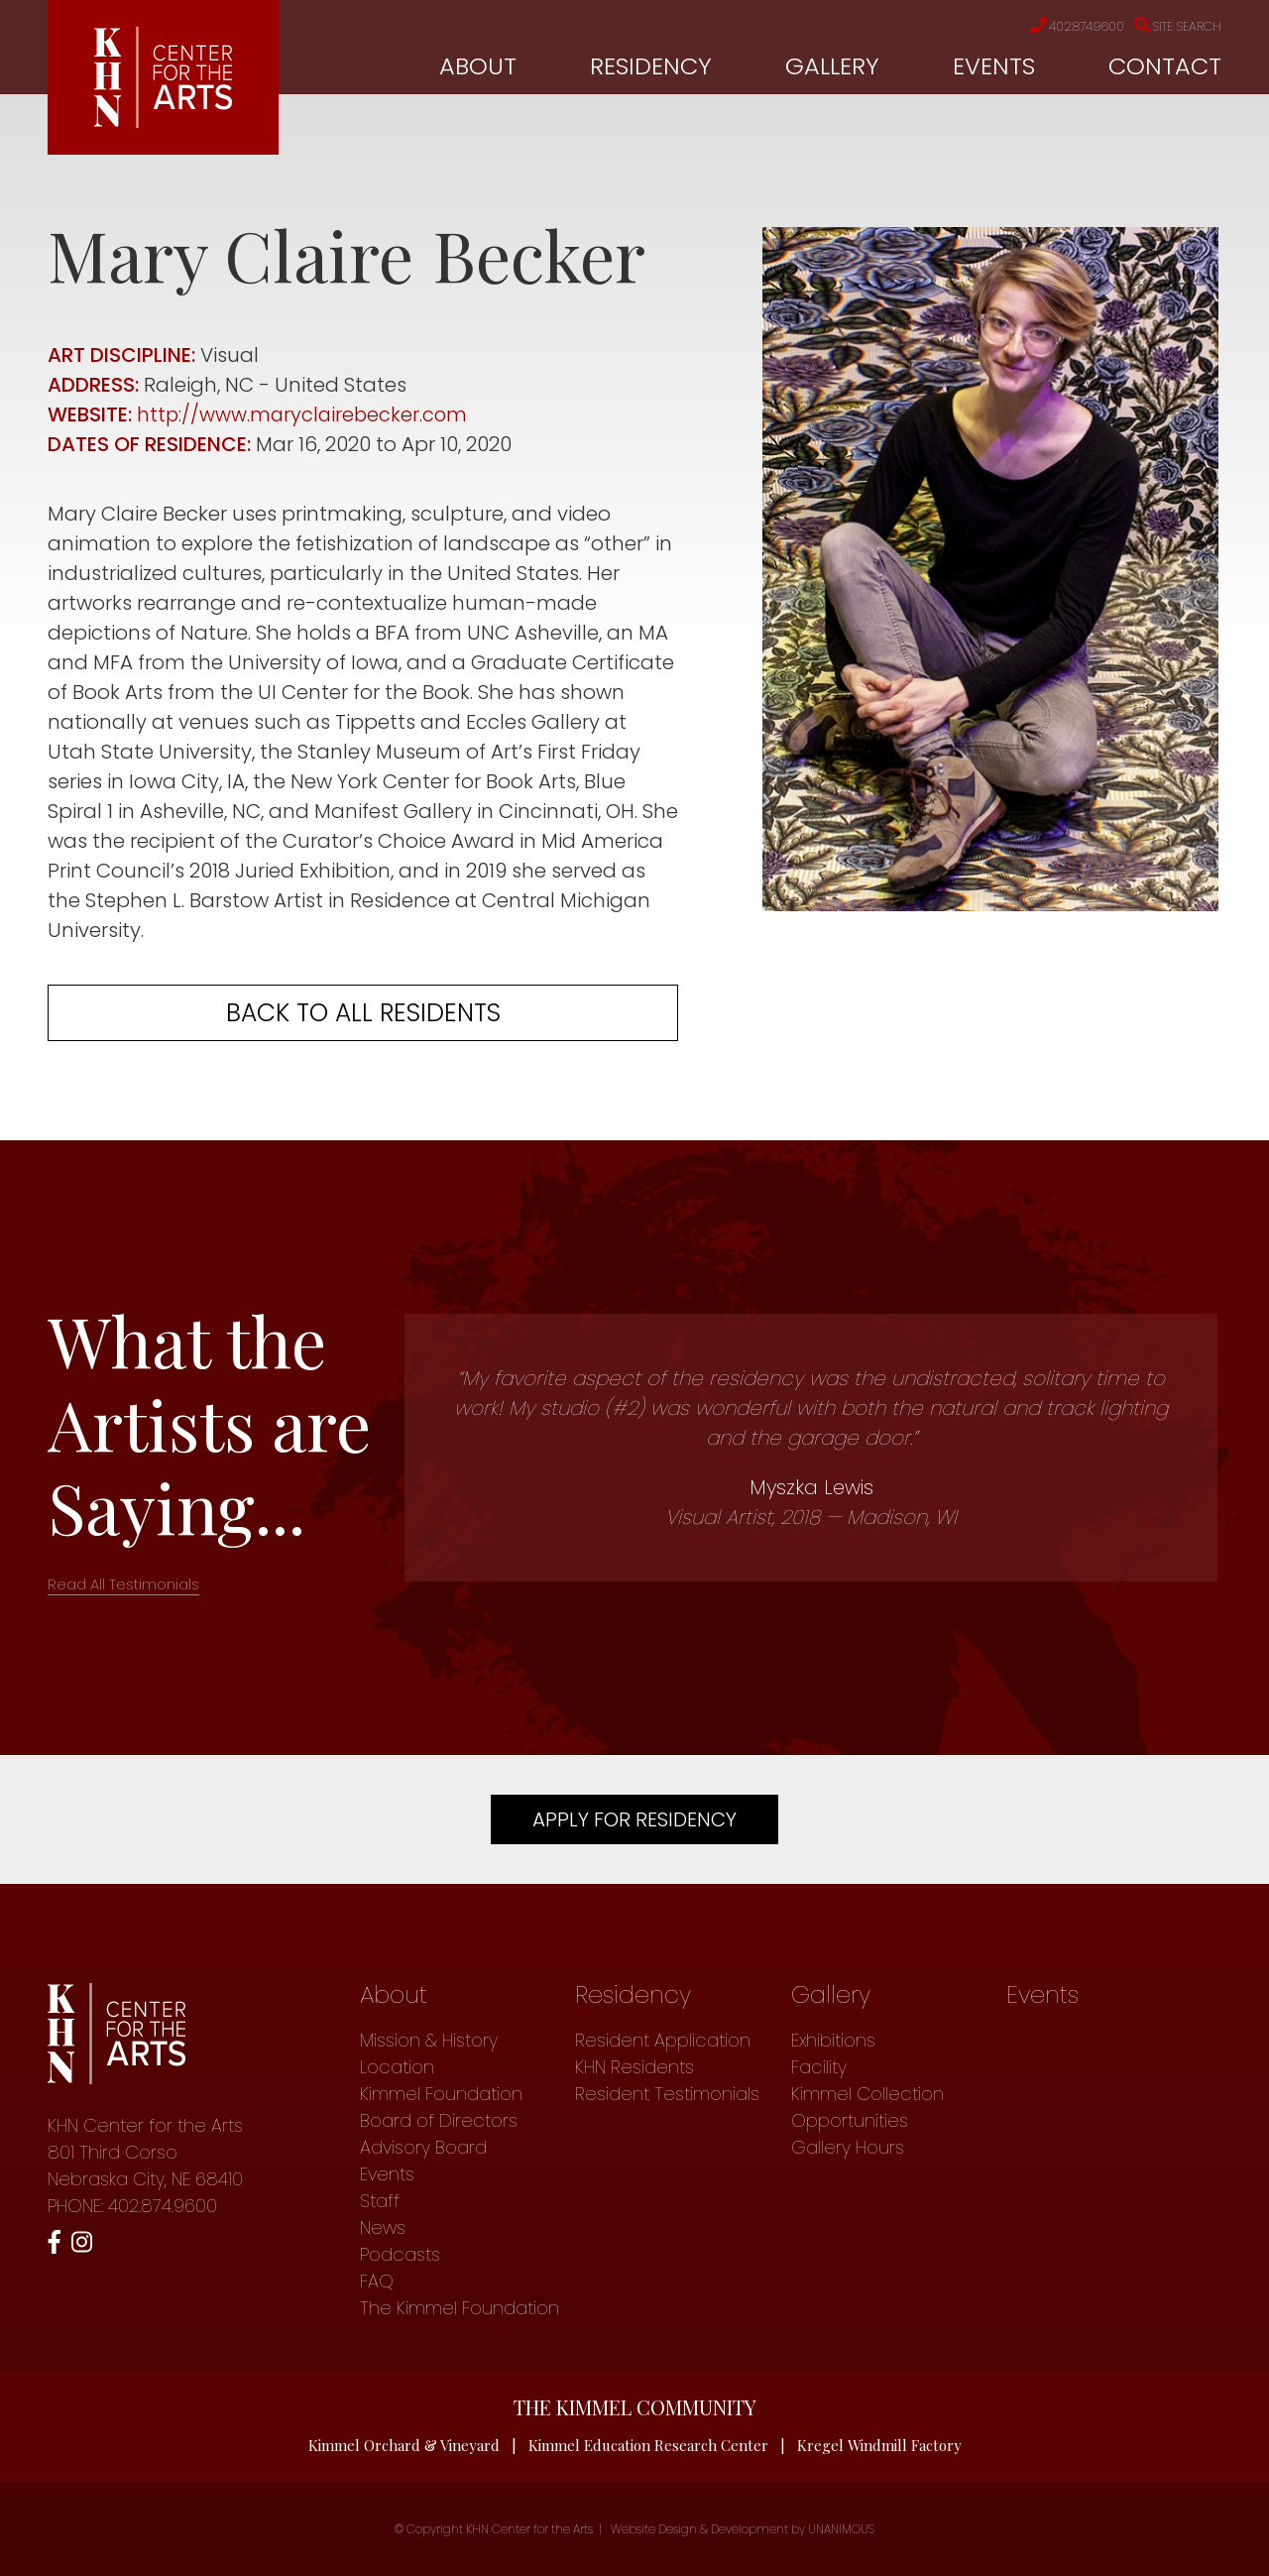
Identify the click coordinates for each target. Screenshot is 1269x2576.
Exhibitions (833, 2040)
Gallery (832, 66)
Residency (651, 66)
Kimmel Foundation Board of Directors (441, 2107)
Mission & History (429, 2040)
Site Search (1173, 27)
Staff (380, 2200)
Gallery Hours (847, 2147)
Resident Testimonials (667, 2093)
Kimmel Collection (867, 2093)
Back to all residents (363, 1012)
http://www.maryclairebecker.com (304, 414)
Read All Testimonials (123, 1584)
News (382, 2227)
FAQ (377, 2281)
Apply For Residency (634, 1819)
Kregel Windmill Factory (880, 2445)
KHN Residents (634, 2066)
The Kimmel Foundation (459, 2307)
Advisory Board (423, 2147)
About (478, 66)
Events (994, 66)
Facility (819, 2066)
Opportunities (849, 2120)
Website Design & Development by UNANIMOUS (742, 2528)
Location (397, 2066)
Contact (1164, 66)
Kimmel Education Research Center (648, 2445)
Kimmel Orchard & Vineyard (403, 2445)
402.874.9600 (1061, 27)
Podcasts (400, 2254)
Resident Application (662, 2040)
